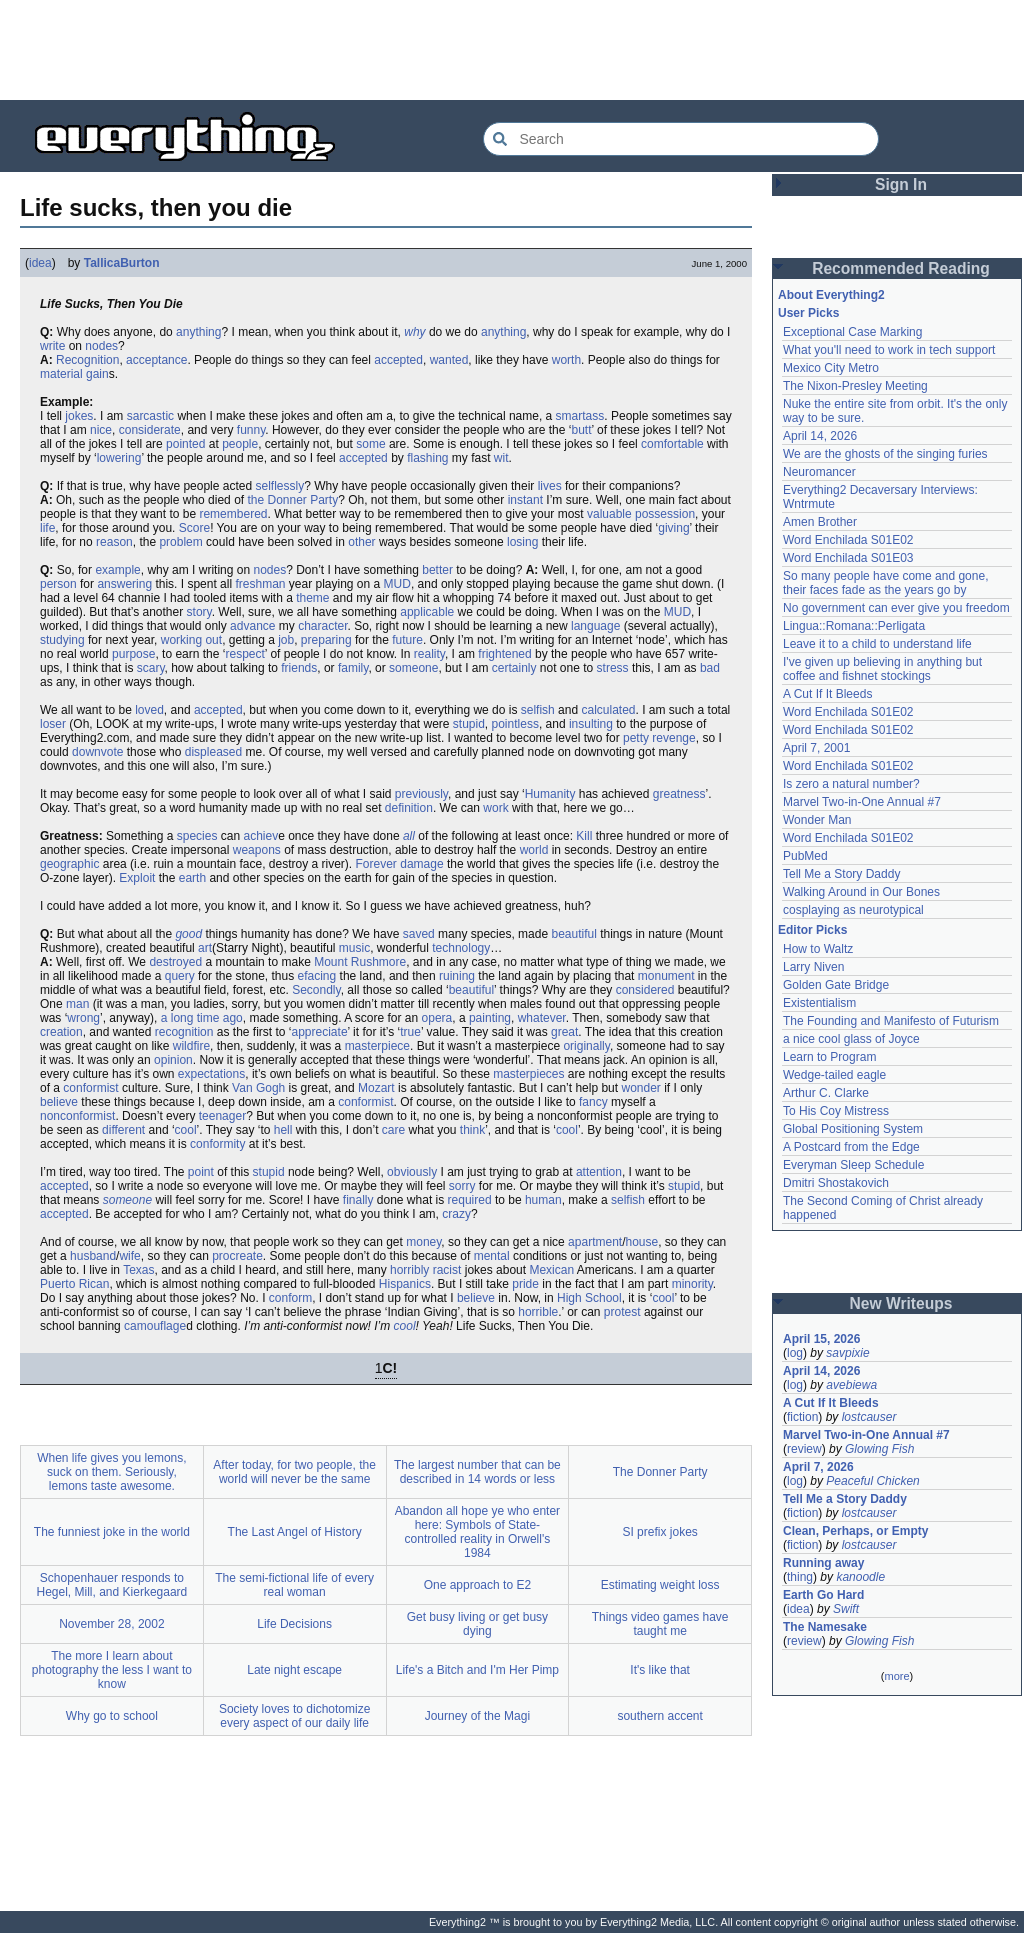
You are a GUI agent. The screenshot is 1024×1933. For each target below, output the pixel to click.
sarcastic (150, 416)
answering (124, 584)
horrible (538, 1312)
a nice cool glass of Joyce (851, 1039)
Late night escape (294, 1670)
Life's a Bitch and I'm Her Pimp (477, 1670)
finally (358, 1200)
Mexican (551, 1270)
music (354, 948)
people (240, 444)
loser (53, 724)
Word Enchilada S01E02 (848, 540)
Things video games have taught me (660, 1624)
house (641, 1242)
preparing (326, 640)
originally (586, 1046)
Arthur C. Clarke (826, 1093)
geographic (69, 864)
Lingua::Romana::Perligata (854, 626)
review (804, 1449)
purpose (133, 654)
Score (194, 528)
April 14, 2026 (820, 436)
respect (244, 654)
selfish (538, 710)
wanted (449, 360)
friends (299, 668)
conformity (217, 1144)
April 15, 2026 (821, 1339)
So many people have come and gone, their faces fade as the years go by (885, 583)
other (361, 542)
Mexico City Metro (831, 368)
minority (692, 1284)
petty (636, 738)
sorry (462, 1186)
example (117, 570)
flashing (427, 458)
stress (613, 668)
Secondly (316, 990)
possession (665, 514)
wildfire (191, 1046)
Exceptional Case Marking (852, 332)
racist (447, 1270)
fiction (802, 1417)
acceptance (156, 360)
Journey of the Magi (477, 1716)
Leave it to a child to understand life (877, 644)
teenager (222, 1116)
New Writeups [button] (901, 1303)
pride (525, 1284)
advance (252, 626)
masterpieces (528, 1074)
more (896, 1676)
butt (581, 430)
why (414, 332)
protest (622, 1312)
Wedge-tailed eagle (834, 1075)
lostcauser (869, 1417)
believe (59, 1102)
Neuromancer (819, 472)
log (795, 1353)
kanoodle (860, 1577)
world (534, 850)
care (393, 1130)
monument (666, 976)
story (199, 612)
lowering (119, 458)
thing (800, 1577)
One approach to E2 (477, 1585)
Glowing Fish (879, 1449)
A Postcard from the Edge (851, 1147)
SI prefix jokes (659, 1532)
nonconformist (77, 1116)
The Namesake (825, 1627)
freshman (260, 584)
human (543, 1200)
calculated (608, 710)
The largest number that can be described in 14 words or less (477, 1472)
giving (673, 528)
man (77, 1004)
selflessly (279, 486)
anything (198, 332)
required (470, 1200)
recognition (184, 1032)
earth (192, 878)
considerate (150, 430)
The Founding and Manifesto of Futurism (891, 1021)
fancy (593, 1102)
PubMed (805, 856)
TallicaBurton (122, 263)
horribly (409, 1270)
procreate (237, 1256)
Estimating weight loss (660, 1585)
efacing (317, 976)
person (58, 584)
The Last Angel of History (295, 1532)
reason (114, 542)
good (188, 934)
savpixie (847, 1353)
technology (461, 948)
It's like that (660, 1670)
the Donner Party (292, 500)
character (322, 626)
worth (566, 360)
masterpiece (377, 1046)
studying (62, 640)
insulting (591, 724)
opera (437, 1018)
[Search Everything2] (681, 139)
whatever (542, 1018)
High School (589, 1298)
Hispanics (405, 1284)
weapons (257, 850)
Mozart (376, 1088)
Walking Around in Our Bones (861, 892)
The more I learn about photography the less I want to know (112, 1670)
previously (421, 794)
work (495, 808)
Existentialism (819, 1003)
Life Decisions (294, 1624)
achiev (260, 836)
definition (409, 808)
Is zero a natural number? (851, 784)
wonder (640, 1088)
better (437, 570)
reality (429, 654)
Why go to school (112, 1716)
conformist (90, 1088)
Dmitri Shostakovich (836, 1183)
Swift (846, 1609)
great (564, 1032)
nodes (101, 346)
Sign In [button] (901, 184)
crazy (456, 1214)
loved (149, 710)
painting (490, 1018)
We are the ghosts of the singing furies (885, 454)
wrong (83, 1018)
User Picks (808, 313)
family (353, 668)
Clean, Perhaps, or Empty (855, 1531)
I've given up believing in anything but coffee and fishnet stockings (882, 669)
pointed (185, 444)
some (370, 444)
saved (419, 934)
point (201, 1172)
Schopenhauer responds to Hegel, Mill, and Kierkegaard (112, 1585)
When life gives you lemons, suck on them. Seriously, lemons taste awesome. (111, 1472)
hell (283, 1130)
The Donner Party (660, 1472)
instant (525, 500)
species (197, 836)
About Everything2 (831, 295)
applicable (427, 612)
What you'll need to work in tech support (889, 350)
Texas (138, 1270)
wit (501, 458)
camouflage (155, 1326)
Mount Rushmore (360, 962)
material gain (74, 374)
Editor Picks (812, 930)
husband (93, 1256)
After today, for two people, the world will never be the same (294, 1472)
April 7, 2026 (818, 1467)
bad (710, 668)
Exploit (137, 878)
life (47, 528)
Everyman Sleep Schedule (853, 1165)
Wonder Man (817, 820)
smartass (580, 416)
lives (550, 486)
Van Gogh (258, 1088)
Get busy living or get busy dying (477, 1624)
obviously (412, 1172)
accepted (398, 360)
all (409, 836)
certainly (514, 668)
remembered (233, 514)
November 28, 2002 (111, 1624)
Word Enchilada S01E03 (848, 558)
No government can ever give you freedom (896, 608)
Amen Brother (820, 522)
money (423, 1242)
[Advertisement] (512, 50)
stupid (469, 724)
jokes (79, 416)
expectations (211, 1074)
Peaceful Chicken (872, 1481)
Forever (376, 864)
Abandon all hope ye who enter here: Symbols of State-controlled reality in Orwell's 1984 (477, 1532)
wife (129, 1256)
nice (101, 430)
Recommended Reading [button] (901, 268)
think (472, 1130)
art (205, 948)
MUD (397, 584)
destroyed (175, 962)
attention (599, 1172)
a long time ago (202, 1018)
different (123, 1130)
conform (290, 1298)
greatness (679, 794)
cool (186, 1130)
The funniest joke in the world (112, 1532)
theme (312, 598)
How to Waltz (818, 949)
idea (40, 263)
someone (413, 668)
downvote (97, 752)
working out (191, 640)
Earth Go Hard (823, 1595)
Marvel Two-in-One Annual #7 (862, 802)
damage (421, 864)
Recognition (87, 360)
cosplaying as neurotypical (853, 910)
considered (645, 990)
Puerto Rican (74, 1284)
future (407, 640)
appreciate (320, 1032)
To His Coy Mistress (836, 1111)
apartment (595, 1242)
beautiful (573, 934)
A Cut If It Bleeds (827, 694)
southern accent (659, 1716)
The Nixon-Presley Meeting (855, 386)
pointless (515, 724)
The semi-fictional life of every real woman (294, 1585)
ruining (457, 976)
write (52, 346)
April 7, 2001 (816, 748)
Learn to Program (829, 1057)
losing (522, 542)
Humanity (550, 794)
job (286, 640)
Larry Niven (813, 967)
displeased (213, 752)
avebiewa (851, 1385)
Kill (584, 836)
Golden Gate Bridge (836, 985)
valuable (609, 514)
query (180, 976)
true (410, 1032)
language (595, 626)
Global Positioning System (853, 1129)
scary (151, 668)
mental (492, 1256)
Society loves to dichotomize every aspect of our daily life (294, 1716)
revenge (673, 738)
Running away (823, 1563)
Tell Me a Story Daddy (841, 874)
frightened (504, 654)
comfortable (672, 444)
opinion (173, 1060)
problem (180, 542)
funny (251, 430)
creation (61, 1032)
